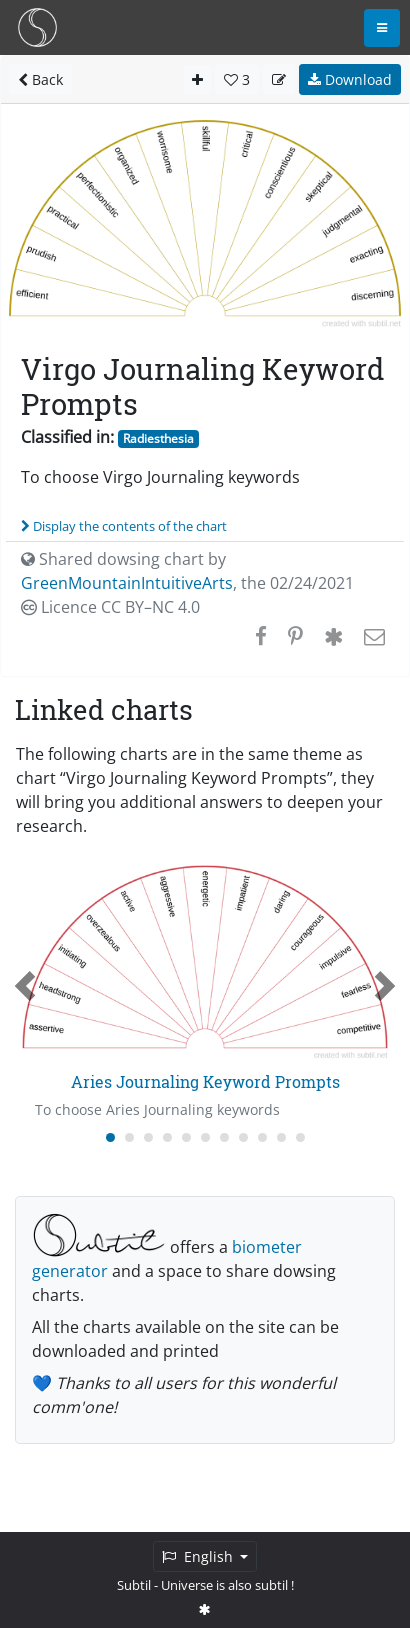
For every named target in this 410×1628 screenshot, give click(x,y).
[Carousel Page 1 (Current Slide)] (110, 1137)
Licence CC (110, 607)
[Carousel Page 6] (205, 1137)
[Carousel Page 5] (186, 1137)
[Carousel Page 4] (167, 1137)
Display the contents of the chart (124, 526)
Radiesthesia (158, 438)
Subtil (134, 1585)
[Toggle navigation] (382, 28)
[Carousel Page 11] (300, 1137)
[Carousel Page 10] (281, 1137)
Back (40, 79)
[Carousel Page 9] (262, 1137)
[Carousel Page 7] (224, 1137)
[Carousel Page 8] (243, 1137)
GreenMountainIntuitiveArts (127, 583)
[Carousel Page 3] (148, 1137)
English (199, 1556)
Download (350, 79)
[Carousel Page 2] (129, 1137)
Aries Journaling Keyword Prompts (205, 1081)
